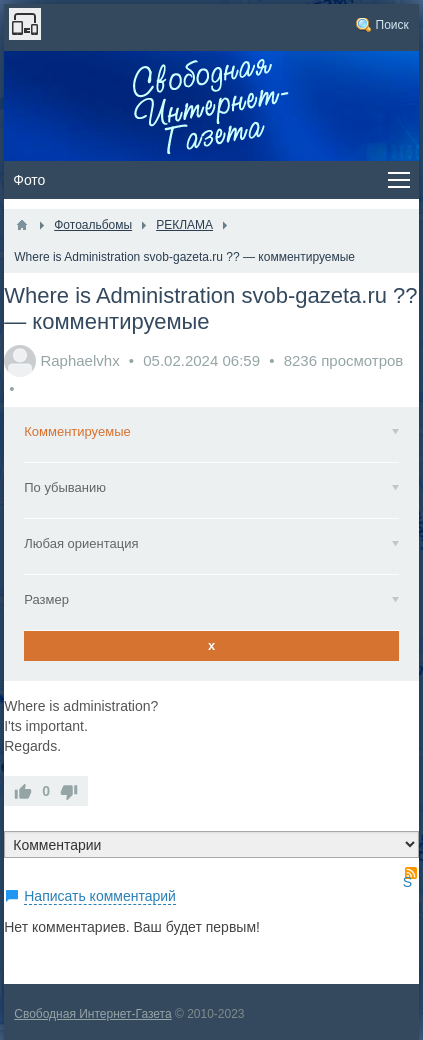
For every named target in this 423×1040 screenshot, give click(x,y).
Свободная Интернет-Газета (92, 1014)
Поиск (392, 25)
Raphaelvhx (79, 360)
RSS (411, 873)
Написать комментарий (100, 896)
